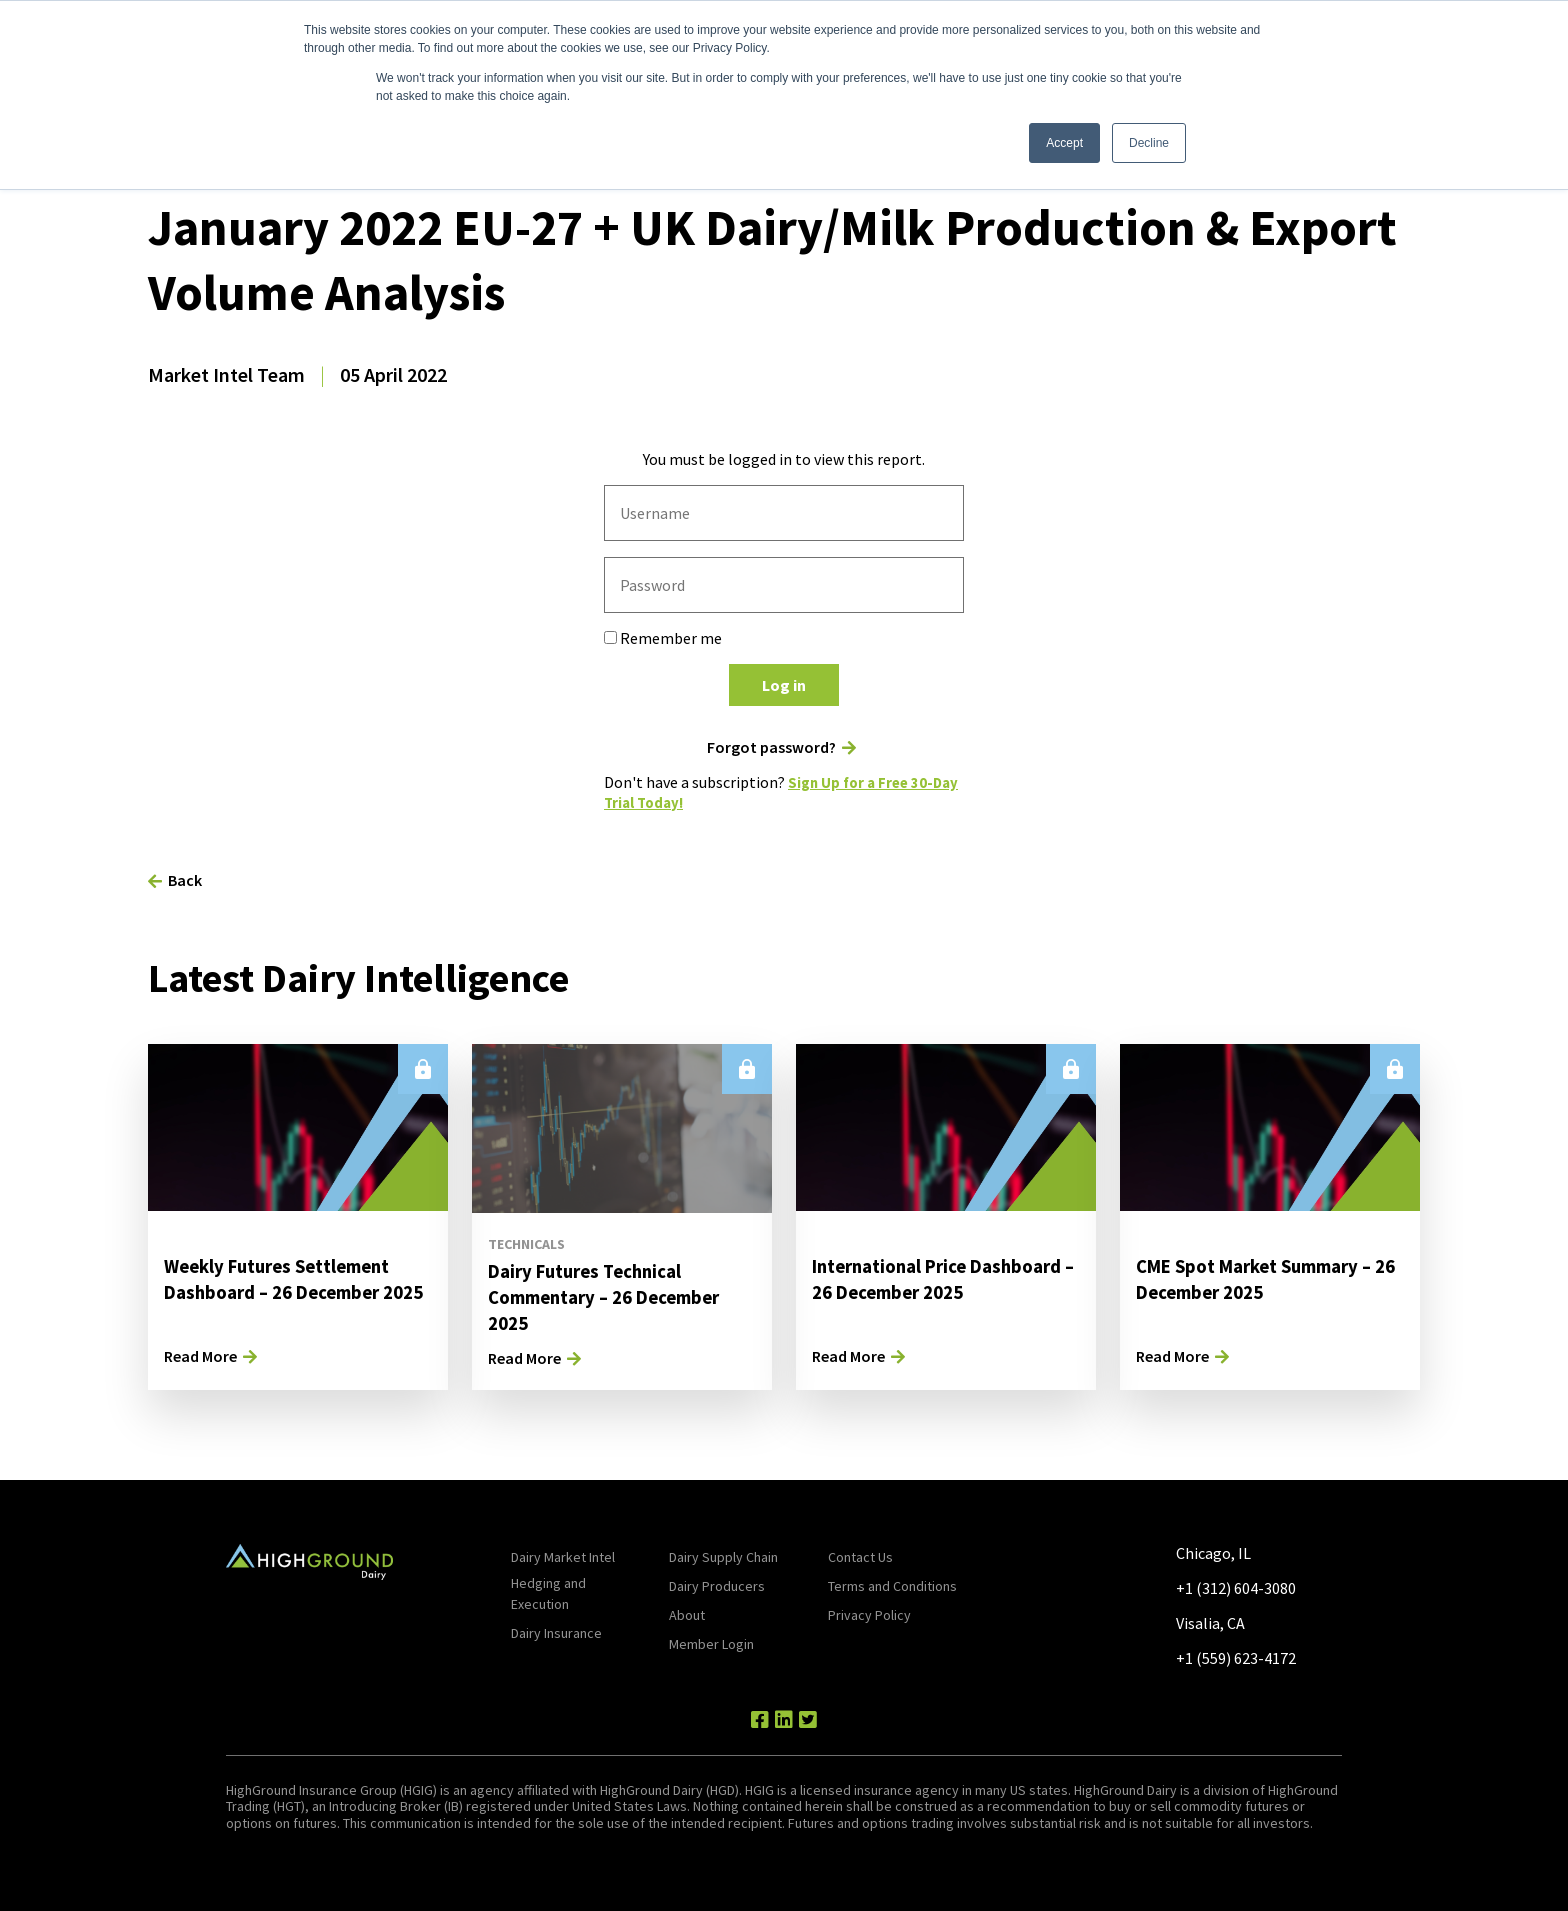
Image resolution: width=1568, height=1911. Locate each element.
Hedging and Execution (548, 1592)
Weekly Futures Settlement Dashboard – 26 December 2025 (287, 1290)
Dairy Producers (717, 1585)
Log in (784, 685)
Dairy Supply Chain (723, 1556)
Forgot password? (771, 747)
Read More (200, 1355)
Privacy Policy (869, 1614)
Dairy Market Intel (563, 1556)
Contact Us (860, 1556)
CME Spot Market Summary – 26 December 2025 (1264, 1277)
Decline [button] (1149, 143)
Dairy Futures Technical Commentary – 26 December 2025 (614, 1295)
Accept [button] (1064, 143)
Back (185, 879)
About (687, 1614)
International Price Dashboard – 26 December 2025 (928, 1290)
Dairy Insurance (556, 1632)
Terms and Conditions (892, 1585)
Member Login (711, 1643)
